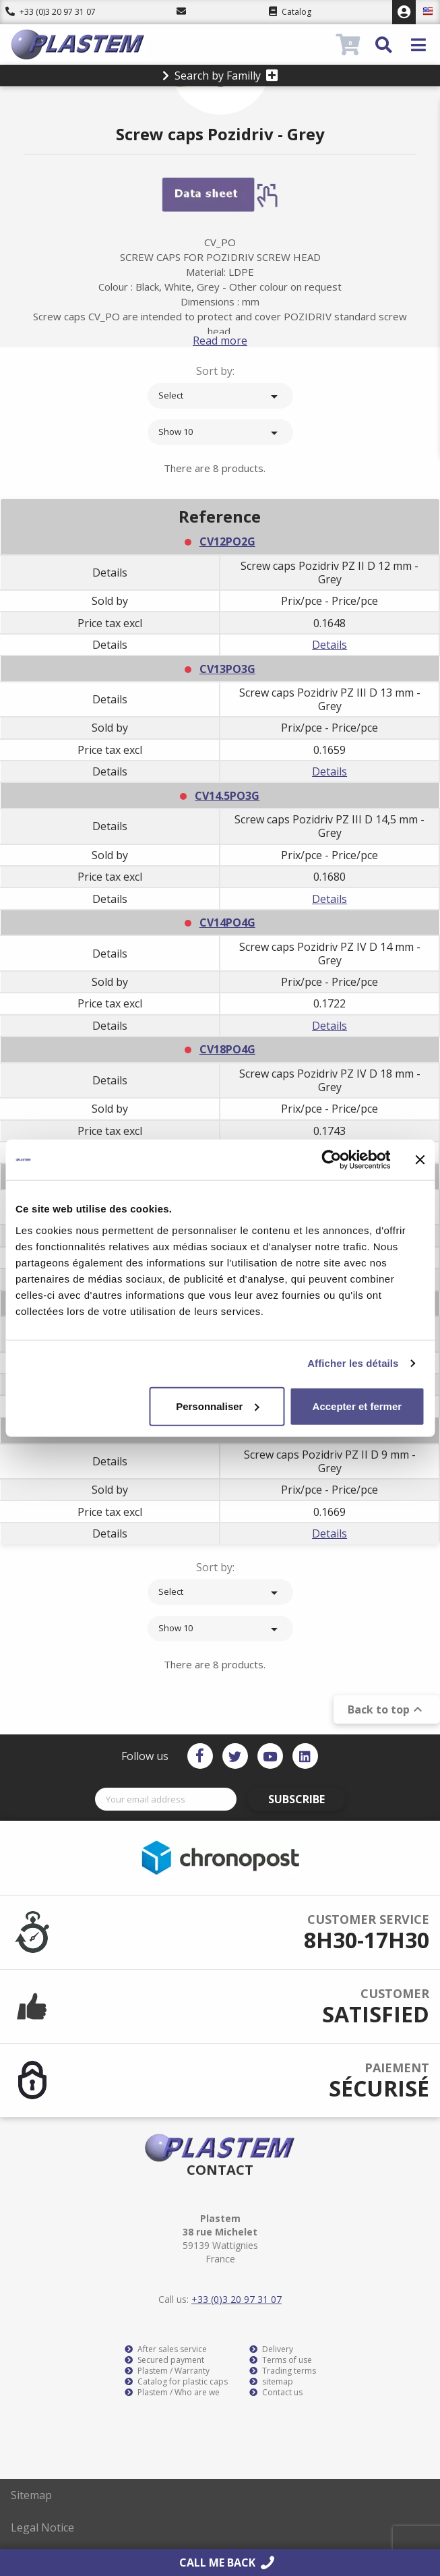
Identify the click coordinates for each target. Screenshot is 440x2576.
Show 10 (220, 433)
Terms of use (280, 2360)
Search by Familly (220, 75)
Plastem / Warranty (167, 2371)
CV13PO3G (227, 669)
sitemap (271, 2381)
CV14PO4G (227, 922)
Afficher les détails (352, 1363)
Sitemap (31, 2495)
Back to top (387, 1709)
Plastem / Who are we (172, 2392)
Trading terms (282, 2371)
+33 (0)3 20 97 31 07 (50, 12)
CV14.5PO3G (227, 795)
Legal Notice (42, 2527)
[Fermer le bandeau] (420, 1160)
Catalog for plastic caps (176, 2381)
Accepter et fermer (357, 1405)
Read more (220, 340)
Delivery (271, 2349)
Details (329, 644)
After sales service (166, 2349)
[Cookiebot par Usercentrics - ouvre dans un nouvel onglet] (331, 1160)
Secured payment (164, 2360)
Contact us (276, 2392)
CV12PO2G (227, 541)
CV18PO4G (227, 1049)
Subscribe (296, 1799)
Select (220, 396)
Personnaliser (217, 1405)
